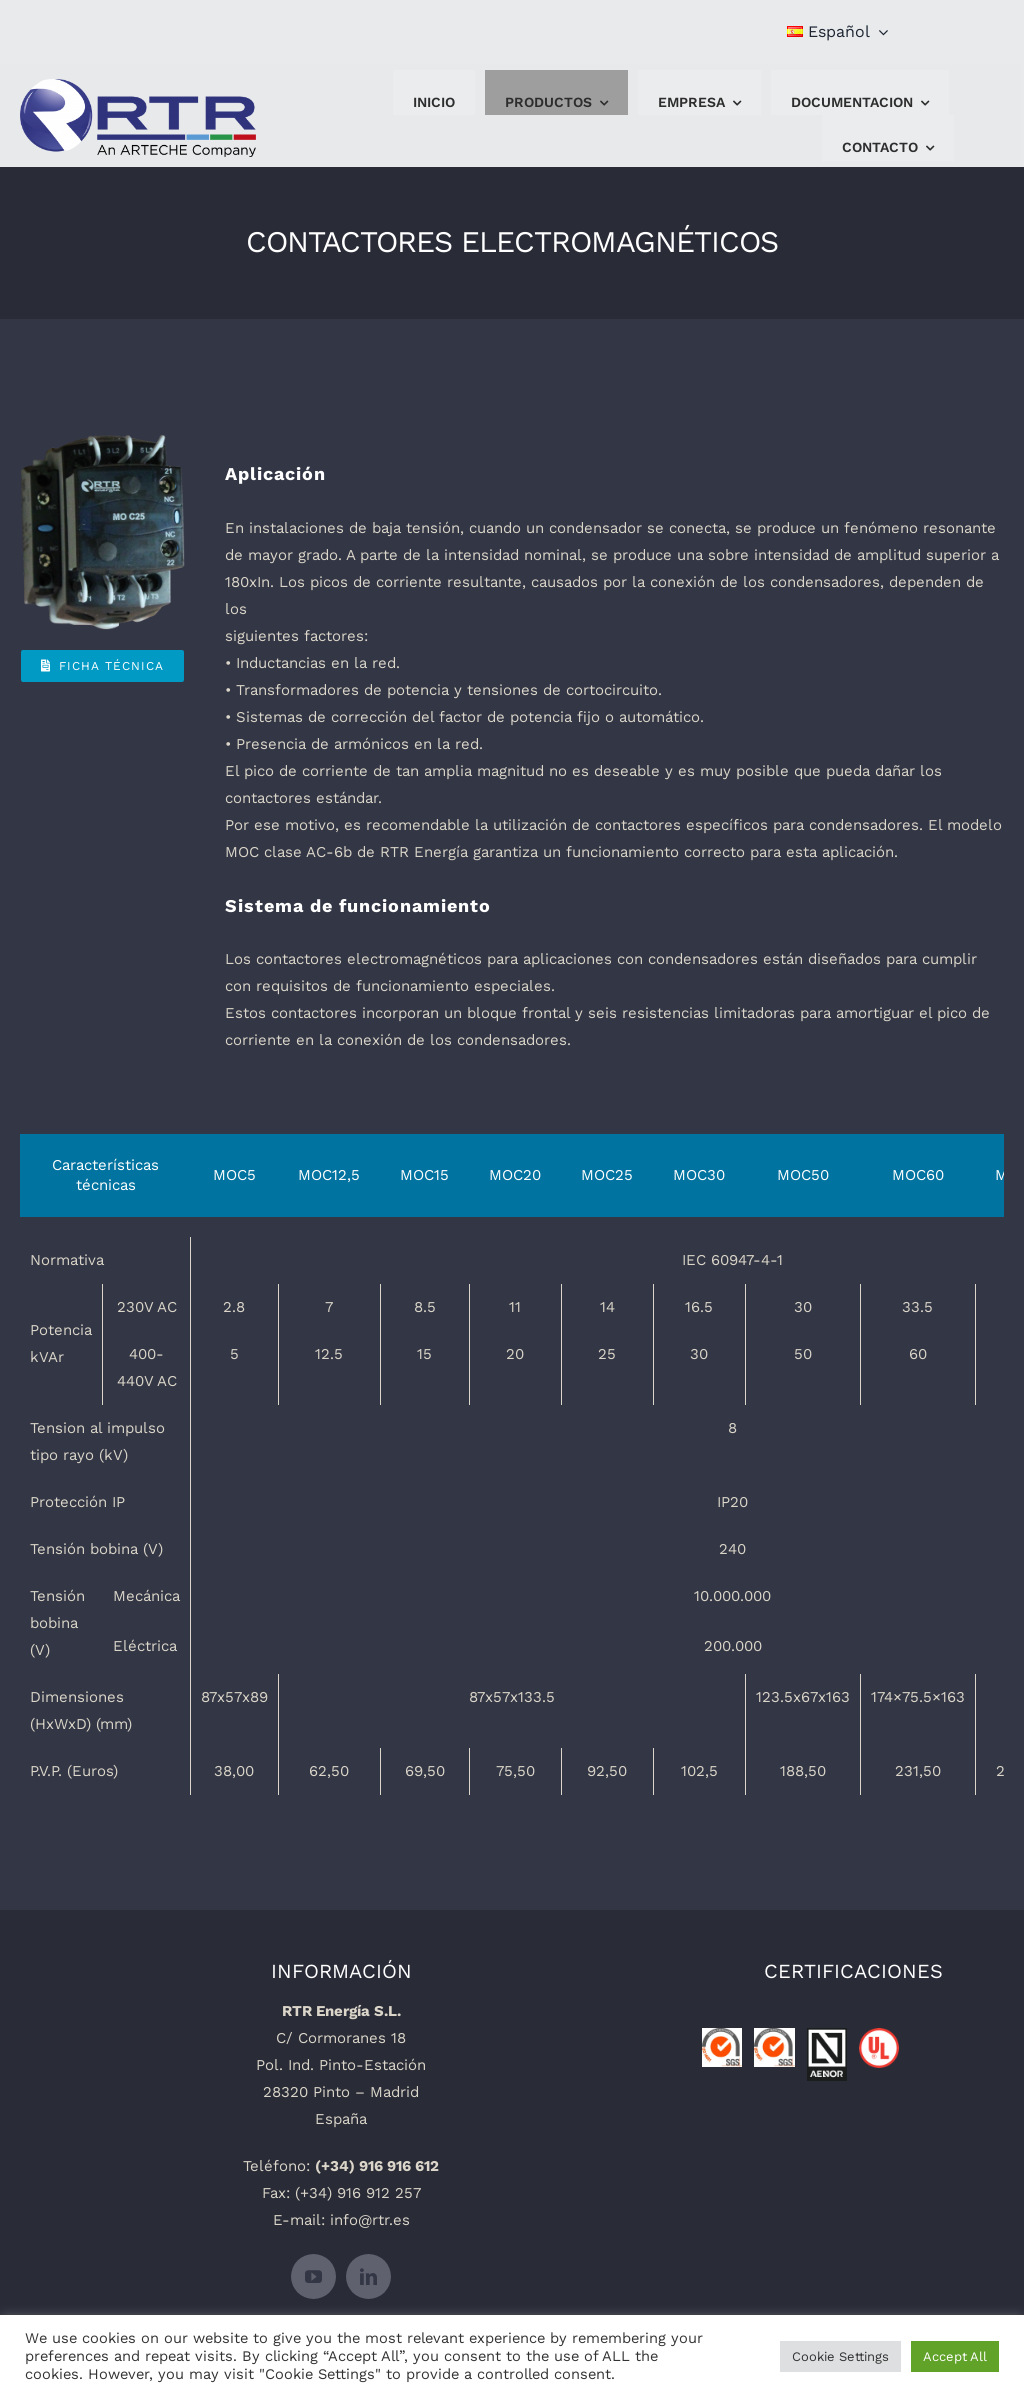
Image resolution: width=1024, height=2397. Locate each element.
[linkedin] (368, 2276)
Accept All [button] (955, 2356)
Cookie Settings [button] (840, 2356)
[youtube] (313, 2276)
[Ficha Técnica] (102, 666)
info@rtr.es (370, 2220)
